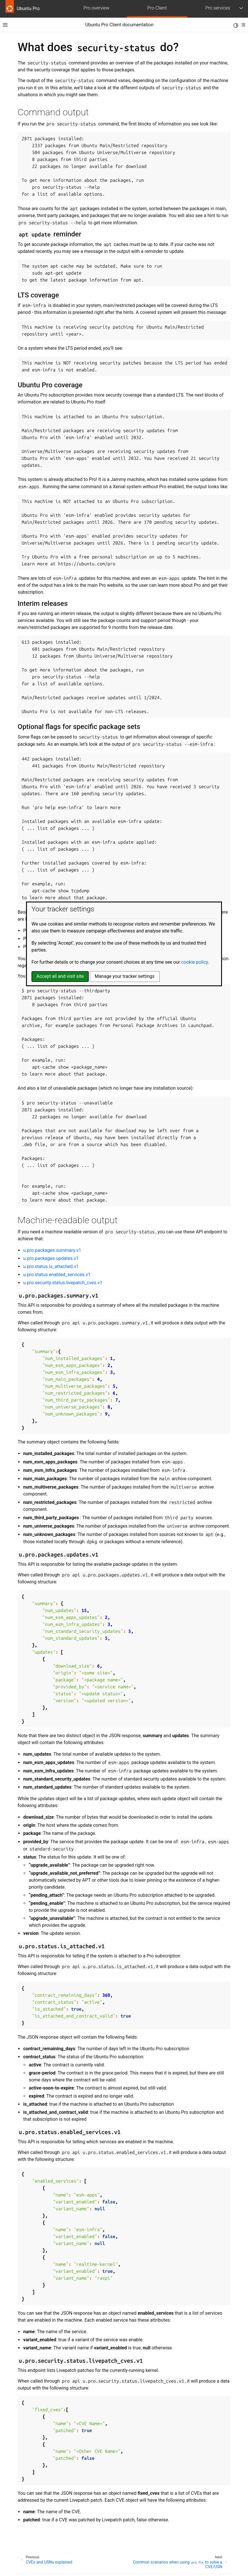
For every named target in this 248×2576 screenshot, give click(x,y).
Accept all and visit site (60, 976)
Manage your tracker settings (125, 976)
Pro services (217, 8)
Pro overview (97, 8)
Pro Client (157, 8)
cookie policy (194, 962)
